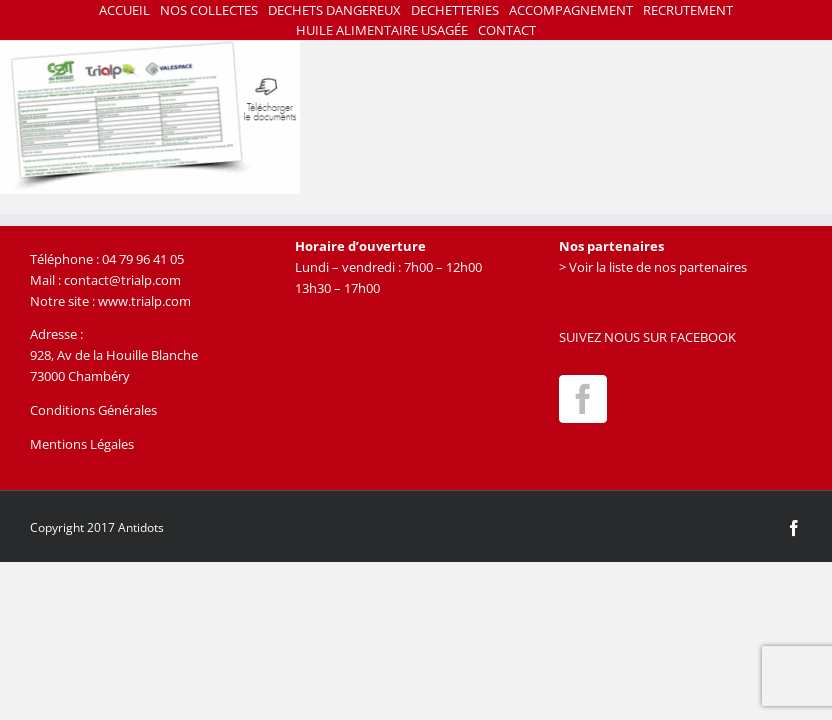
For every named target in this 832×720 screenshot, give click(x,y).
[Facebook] (583, 399)
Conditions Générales (93, 410)
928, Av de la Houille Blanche (114, 355)
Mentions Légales (82, 444)
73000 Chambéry (80, 376)
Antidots (141, 527)
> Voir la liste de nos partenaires (653, 267)
